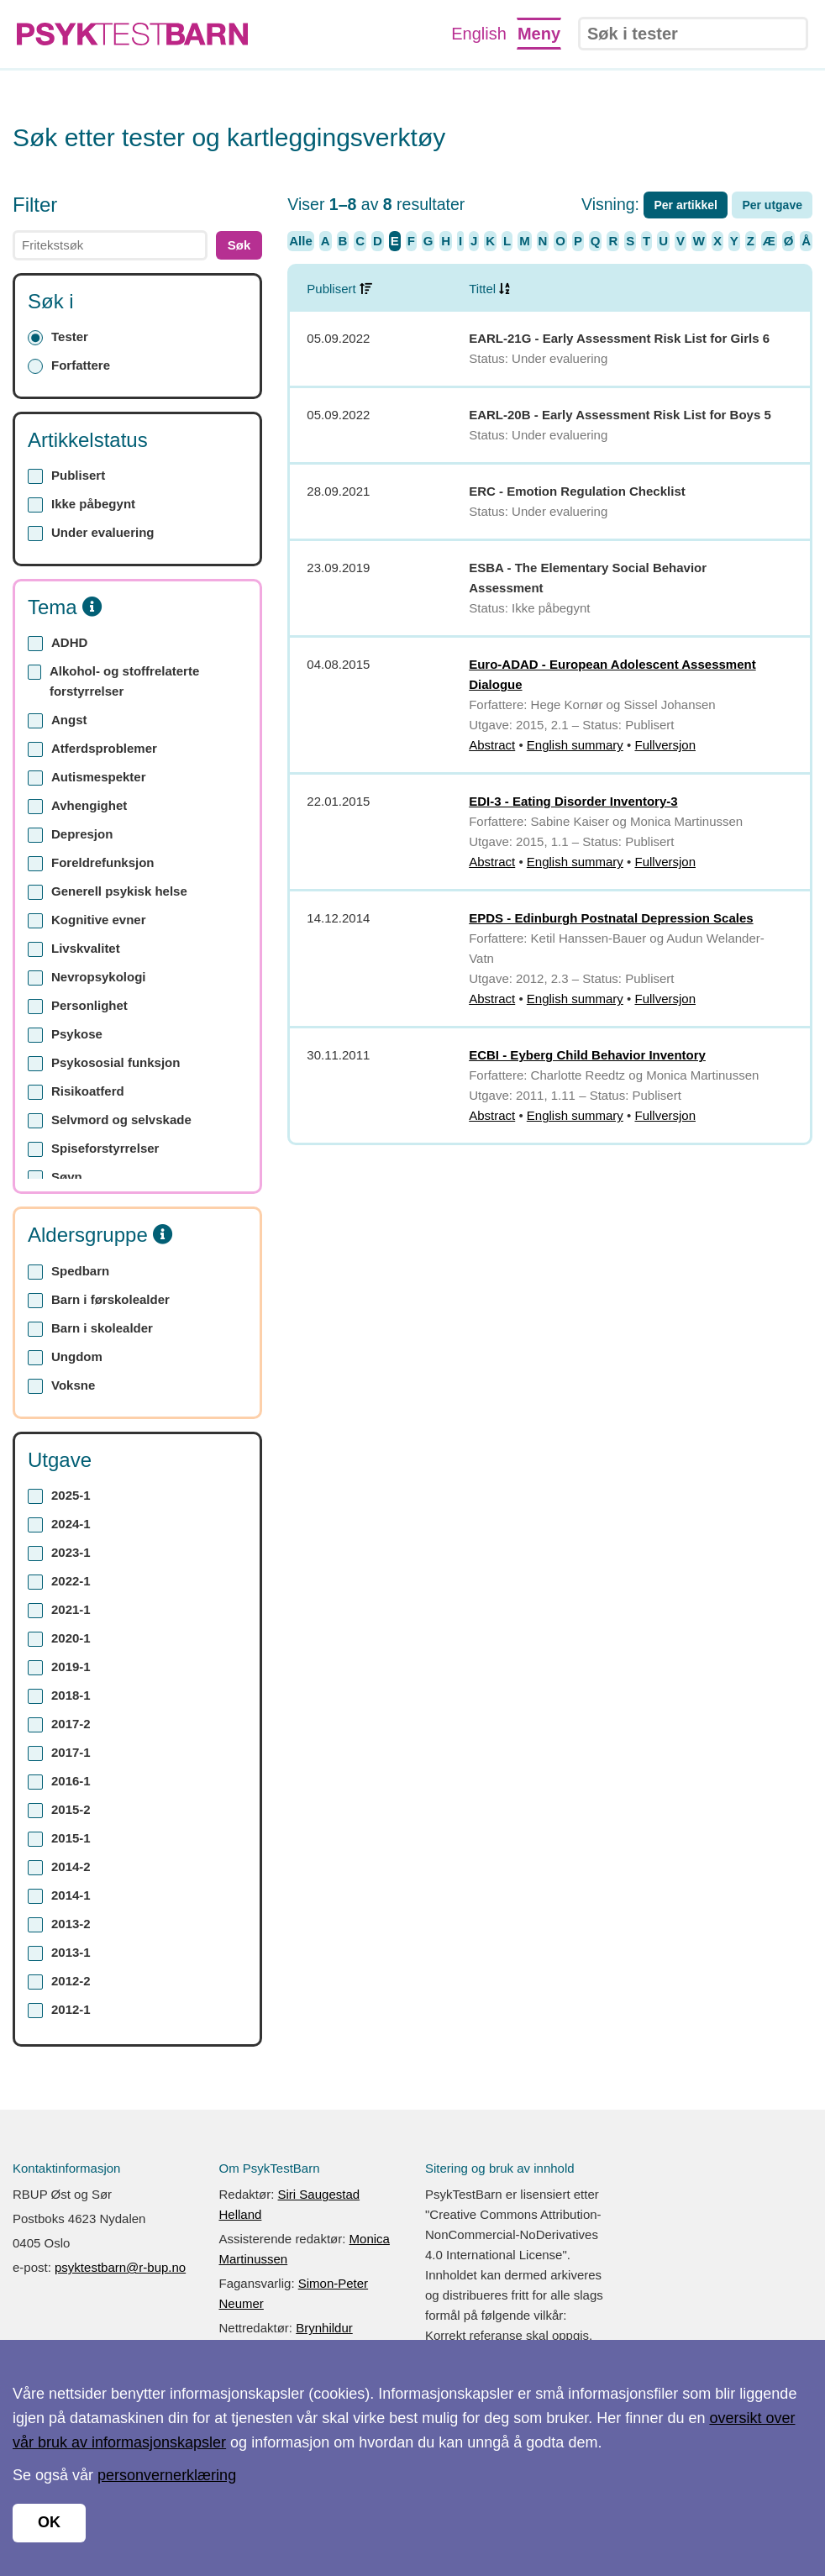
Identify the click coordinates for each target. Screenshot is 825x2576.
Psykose (65, 1035)
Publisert (66, 476)
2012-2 (59, 1982)
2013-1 (59, 1953)
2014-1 (59, 1896)
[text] (110, 245)
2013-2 (59, 1924)
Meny (539, 33)
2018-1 (59, 1696)
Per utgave (772, 205)
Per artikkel (685, 205)
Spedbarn (68, 1272)
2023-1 (59, 1553)
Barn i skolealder (90, 1329)
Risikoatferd (76, 1092)
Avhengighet (77, 806)
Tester (58, 337)
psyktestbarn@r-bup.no (120, 2267)
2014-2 (59, 1867)
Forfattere (69, 366)
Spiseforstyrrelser (93, 1149)
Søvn (55, 1177)
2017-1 (59, 1753)
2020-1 (59, 1639)
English (479, 33)
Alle (301, 241)
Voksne (61, 1386)
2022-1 (59, 1582)
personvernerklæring (166, 2475)
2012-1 (59, 2010)
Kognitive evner (87, 920)
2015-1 (59, 1839)
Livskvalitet (74, 949)
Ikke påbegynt (81, 505)
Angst (57, 720)
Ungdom (65, 1357)
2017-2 (59, 1724)
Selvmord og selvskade (110, 1120)
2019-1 (59, 1667)
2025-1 (59, 1496)
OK (49, 2522)
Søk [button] (239, 245)
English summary (575, 745)
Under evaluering (91, 533)
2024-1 (59, 1524)
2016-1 (59, 1782)
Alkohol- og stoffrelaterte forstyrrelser (113, 681)
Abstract (492, 745)
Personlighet (78, 1006)
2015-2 (59, 1810)
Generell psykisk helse (107, 892)
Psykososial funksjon (104, 1063)
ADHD (57, 643)
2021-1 (59, 1610)
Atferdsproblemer (92, 749)
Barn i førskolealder (99, 1300)
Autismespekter (87, 778)
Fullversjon (665, 745)
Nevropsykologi (87, 978)
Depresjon (70, 835)
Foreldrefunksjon (91, 863)
